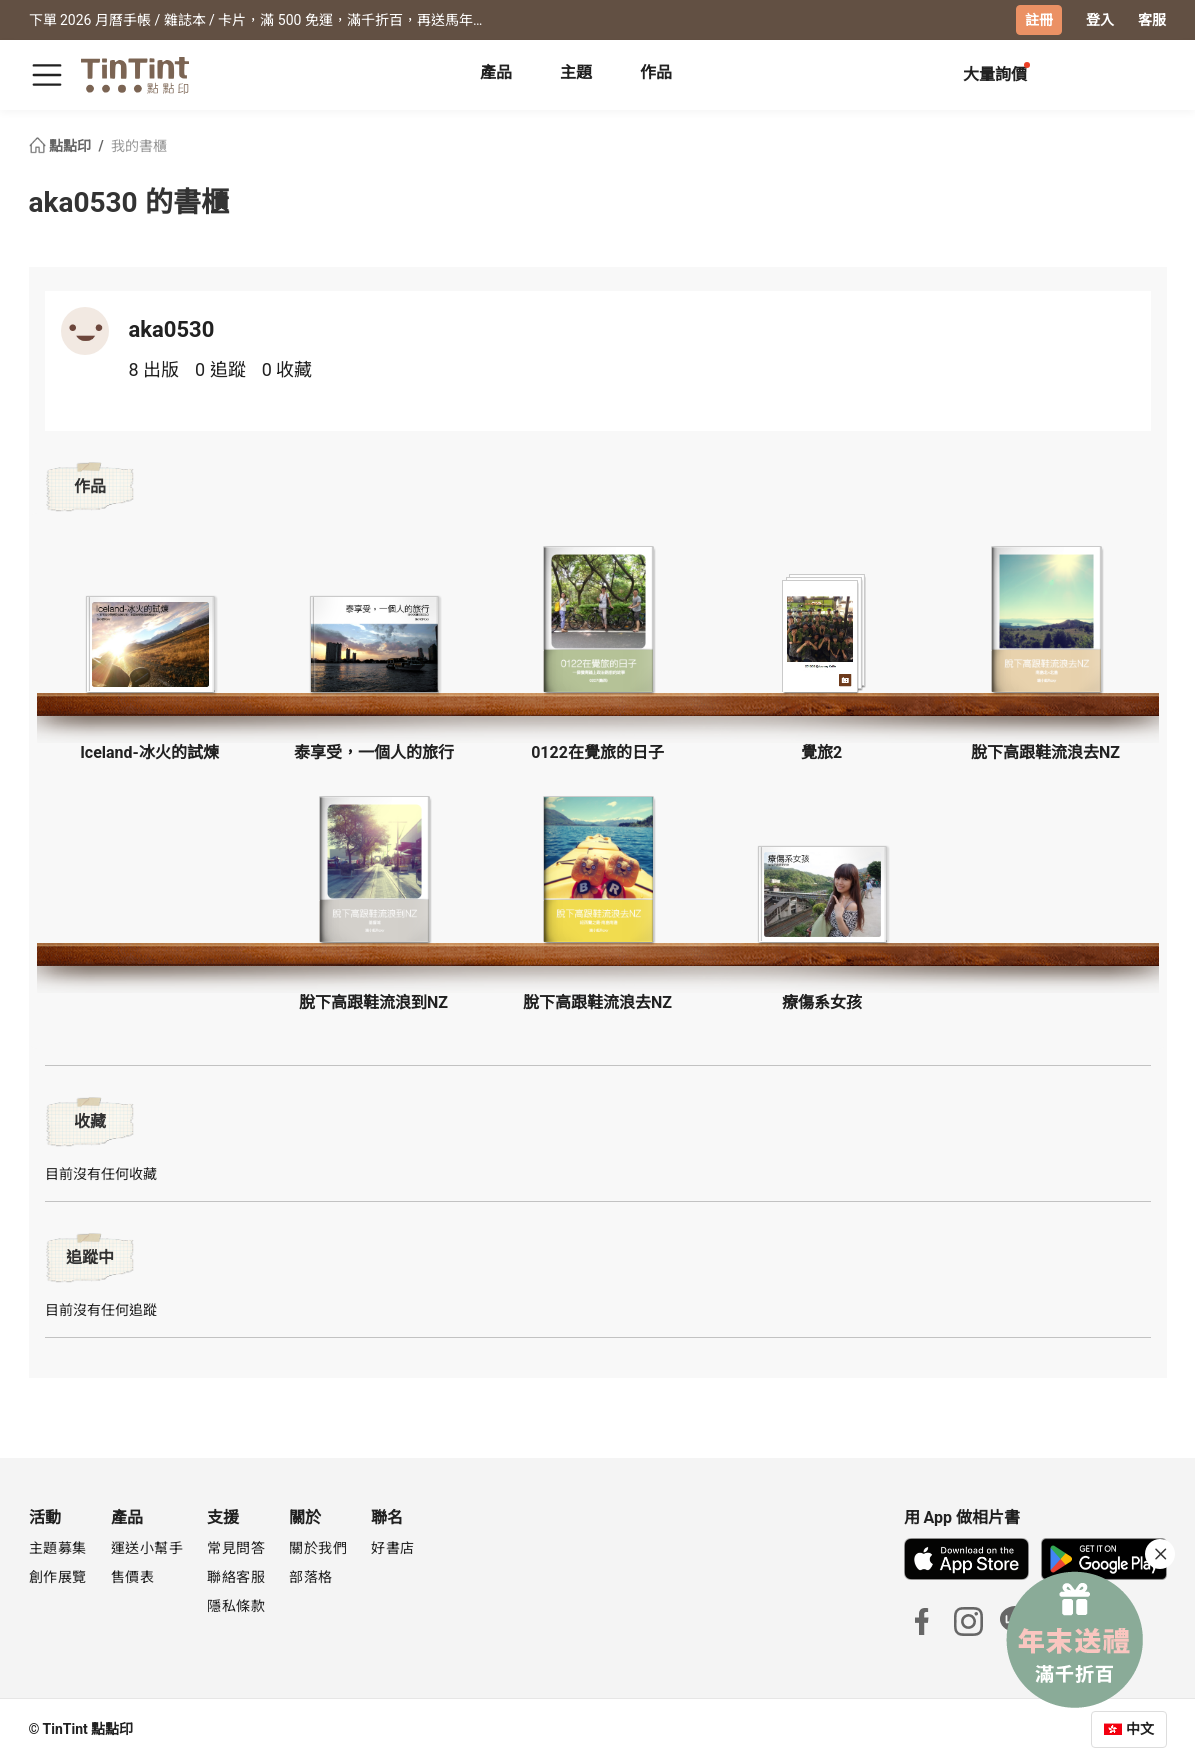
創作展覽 (58, 1577)
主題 (576, 72)
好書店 (393, 1548)
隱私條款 (236, 1606)
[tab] (496, 75)
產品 (496, 72)
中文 (1140, 1729)
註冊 (1039, 20)
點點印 (62, 146)
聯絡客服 (236, 1577)
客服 (1152, 20)
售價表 (133, 1577)
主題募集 (58, 1548)
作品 (656, 72)
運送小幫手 (147, 1548)
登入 (1100, 20)
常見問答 (236, 1548)
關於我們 (318, 1548)
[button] (150, 644)
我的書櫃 (139, 146)
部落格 (311, 1577)
